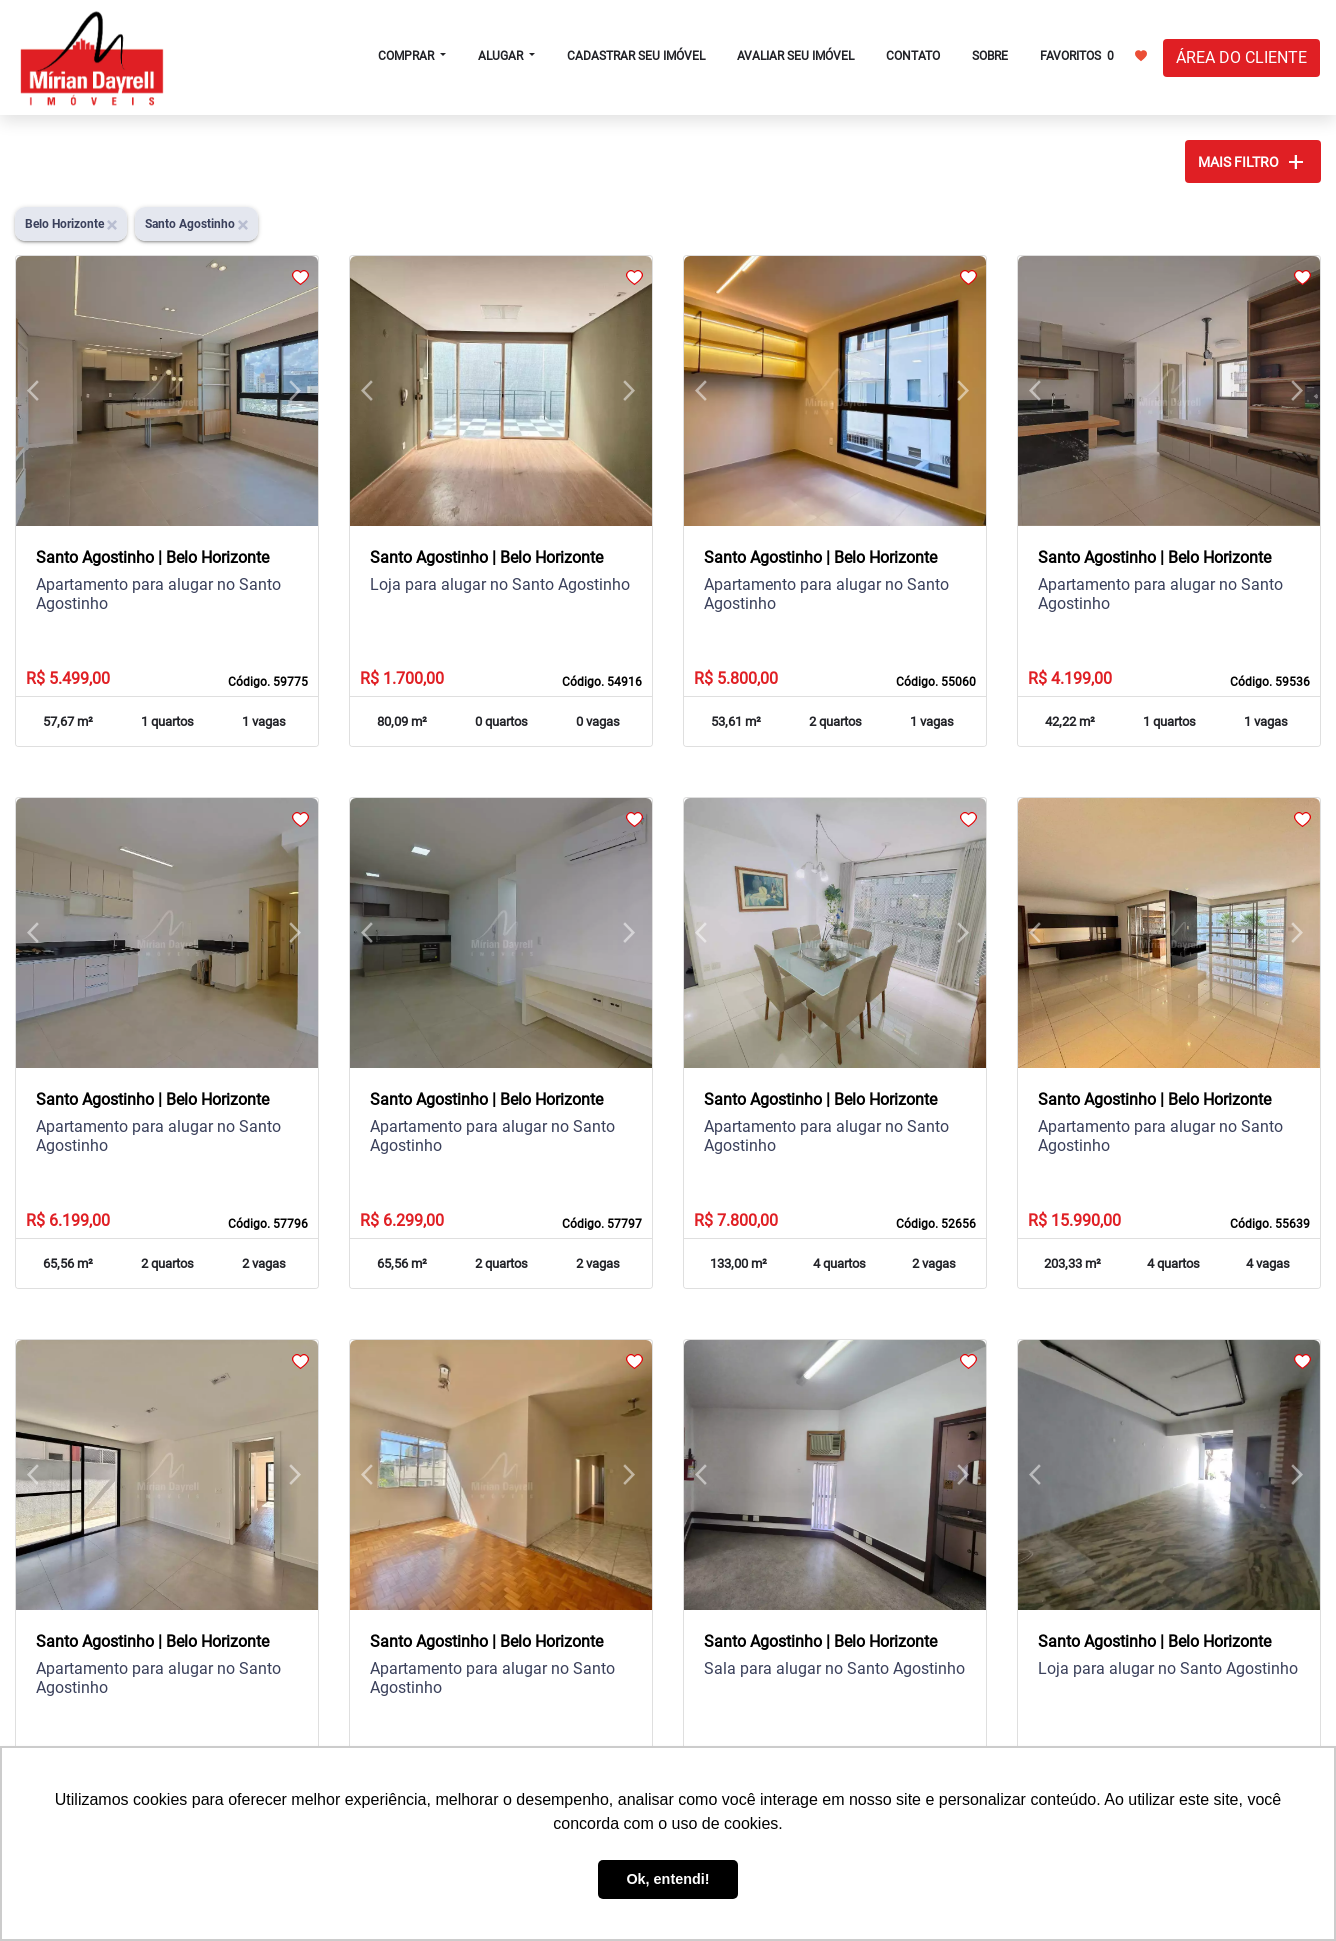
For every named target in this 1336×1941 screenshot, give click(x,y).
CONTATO (913, 56)
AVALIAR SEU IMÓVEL (795, 56)
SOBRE (990, 56)
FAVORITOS (1093, 55)
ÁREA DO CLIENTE (1241, 57)
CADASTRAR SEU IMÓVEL (636, 56)
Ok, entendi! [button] (667, 1879)
